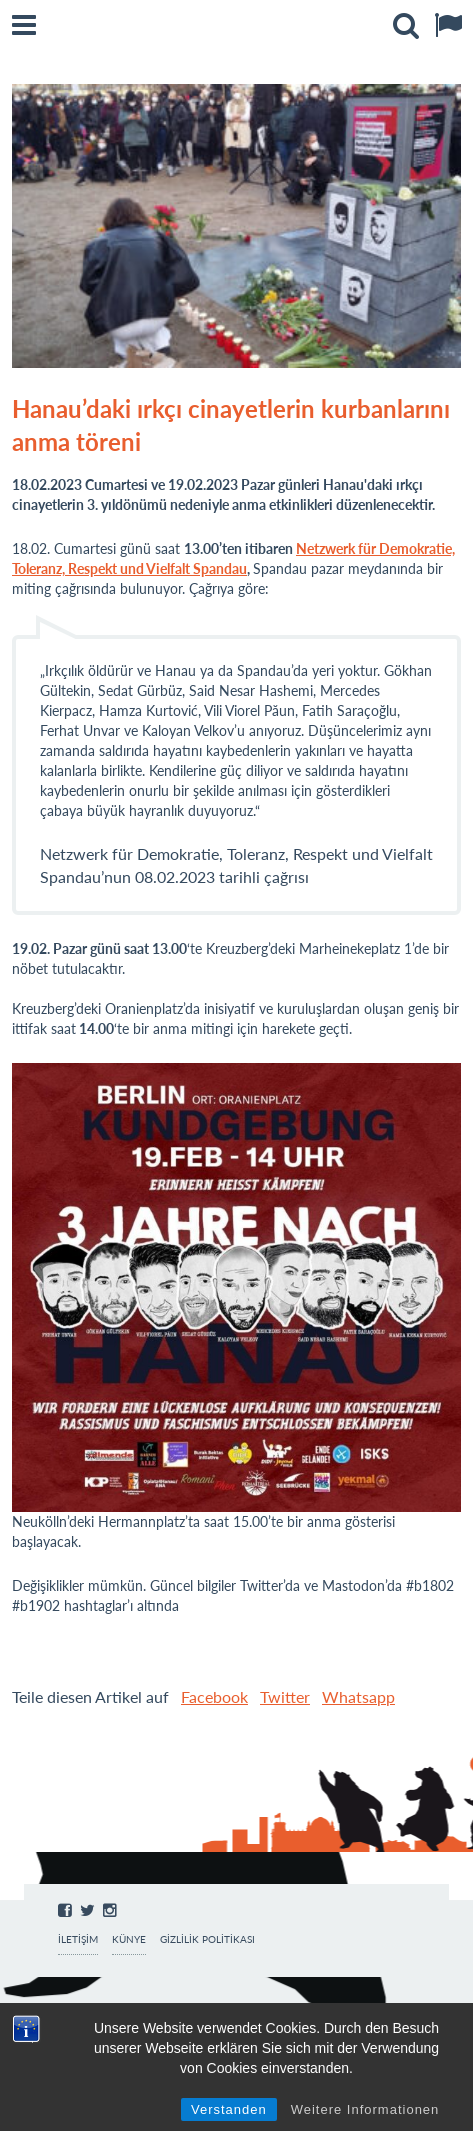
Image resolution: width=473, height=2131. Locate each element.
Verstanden (229, 2109)
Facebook (214, 1696)
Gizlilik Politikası (207, 1939)
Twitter (285, 1696)
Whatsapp (358, 1696)
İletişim (78, 1939)
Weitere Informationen (365, 2109)
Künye (129, 1939)
